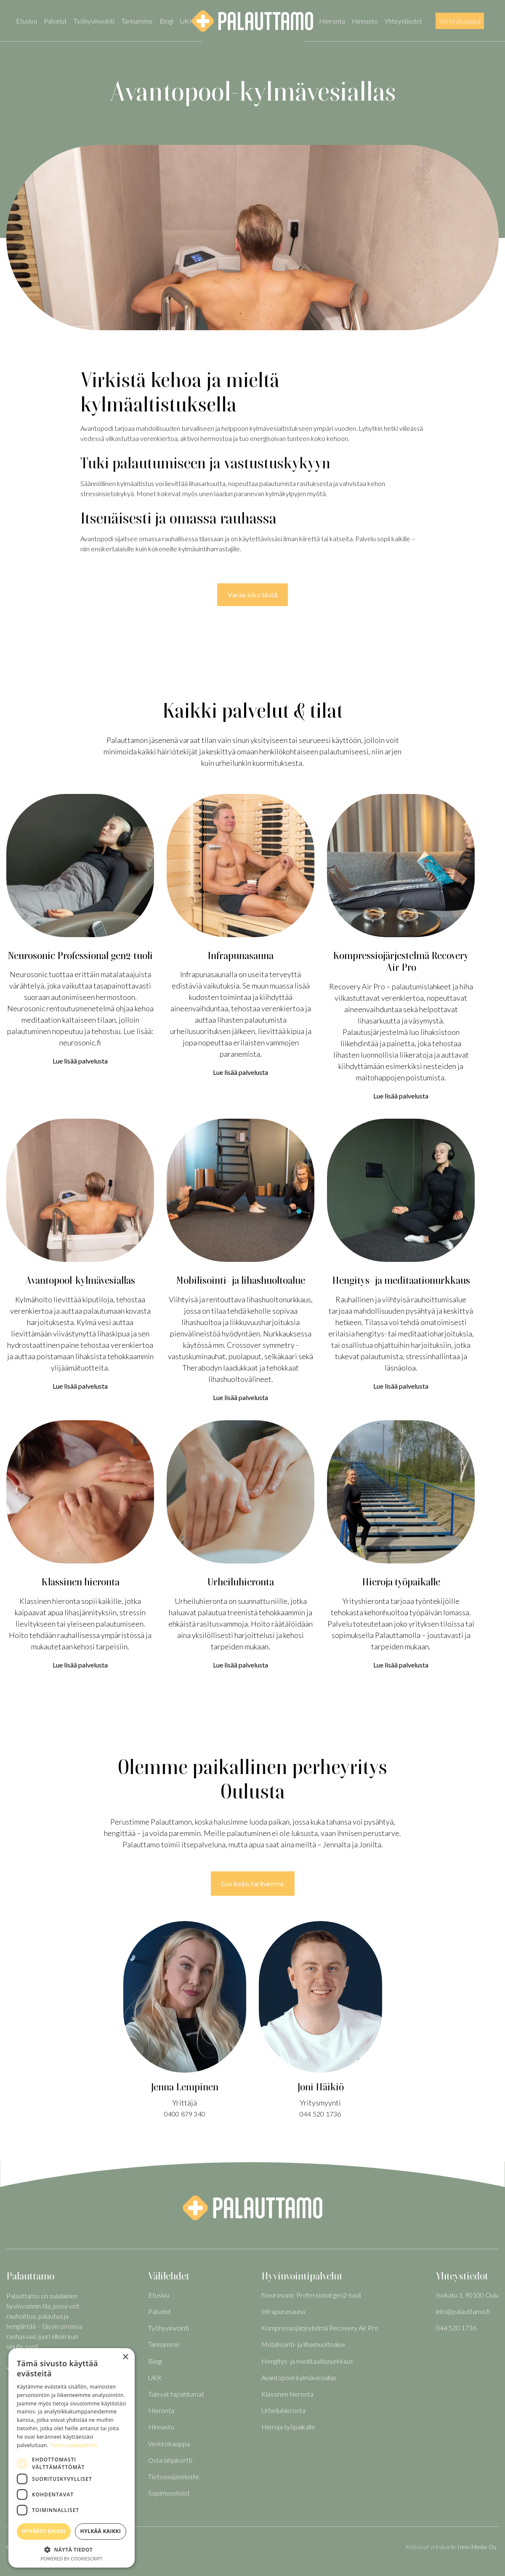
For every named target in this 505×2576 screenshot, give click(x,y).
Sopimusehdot (169, 2493)
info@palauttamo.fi (463, 2311)
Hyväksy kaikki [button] (44, 2531)
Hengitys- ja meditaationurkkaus (307, 2361)
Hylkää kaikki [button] (100, 2531)
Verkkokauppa (460, 21)
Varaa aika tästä (252, 595)
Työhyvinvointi (94, 21)
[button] (71, 2549)
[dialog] (71, 2458)
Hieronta (332, 21)
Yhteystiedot (403, 21)
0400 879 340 (184, 2114)
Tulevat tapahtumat (176, 2394)
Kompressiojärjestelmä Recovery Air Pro (319, 2328)
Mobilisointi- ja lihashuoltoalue (303, 2344)
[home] (252, 21)
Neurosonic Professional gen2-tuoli (311, 2295)
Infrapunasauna (283, 2311)
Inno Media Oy (477, 2546)
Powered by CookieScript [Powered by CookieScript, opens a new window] (72, 2558)
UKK (187, 21)
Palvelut (55, 21)
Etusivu (26, 21)
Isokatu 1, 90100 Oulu (467, 2295)
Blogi (166, 21)
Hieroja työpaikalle (288, 2427)
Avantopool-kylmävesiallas (299, 2377)
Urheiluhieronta (283, 2410)
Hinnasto (365, 21)
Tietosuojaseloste (173, 2476)
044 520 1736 (320, 2114)
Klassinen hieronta (287, 2394)
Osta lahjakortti (170, 2460)
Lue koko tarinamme (252, 1883)
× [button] (125, 2357)
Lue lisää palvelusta (80, 1061)
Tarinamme (137, 21)
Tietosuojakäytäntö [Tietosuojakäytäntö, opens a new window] (73, 2445)
